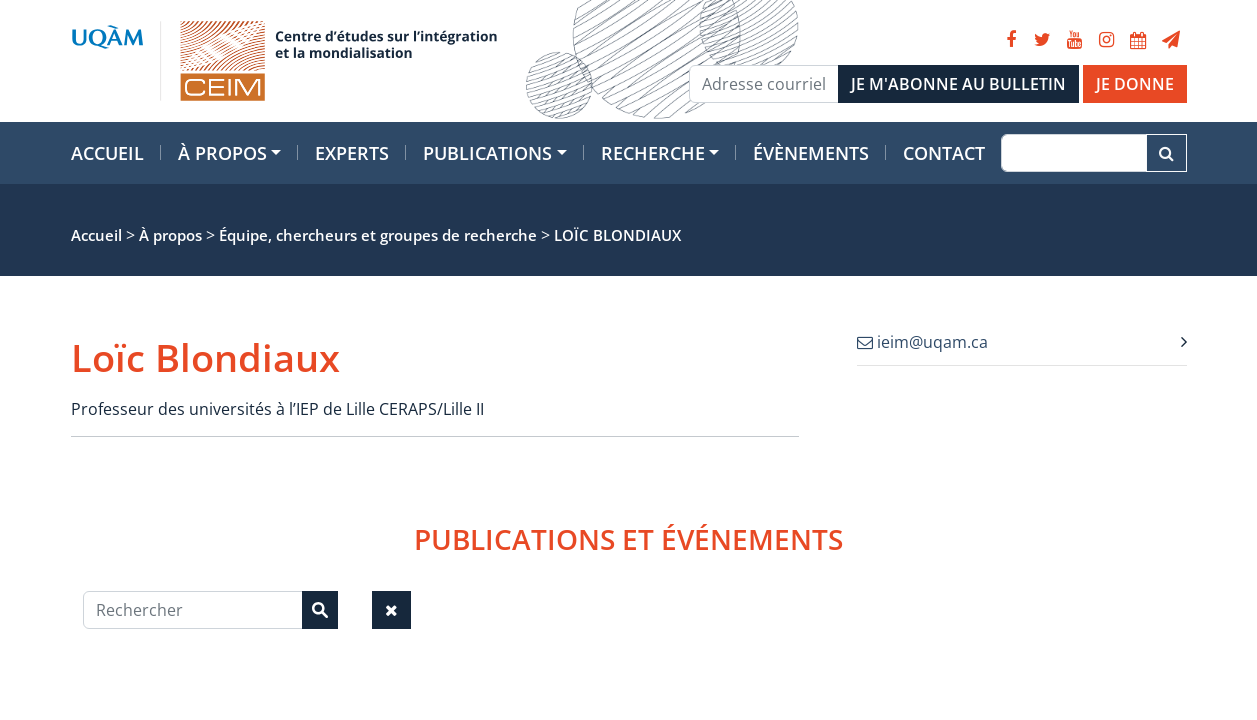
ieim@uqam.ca (922, 342)
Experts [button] (352, 153)
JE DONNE (1135, 84)
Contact (944, 153)
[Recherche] (1073, 153)
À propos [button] (222, 153)
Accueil (107, 153)
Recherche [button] (653, 153)
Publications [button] (487, 153)
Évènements (811, 153)
